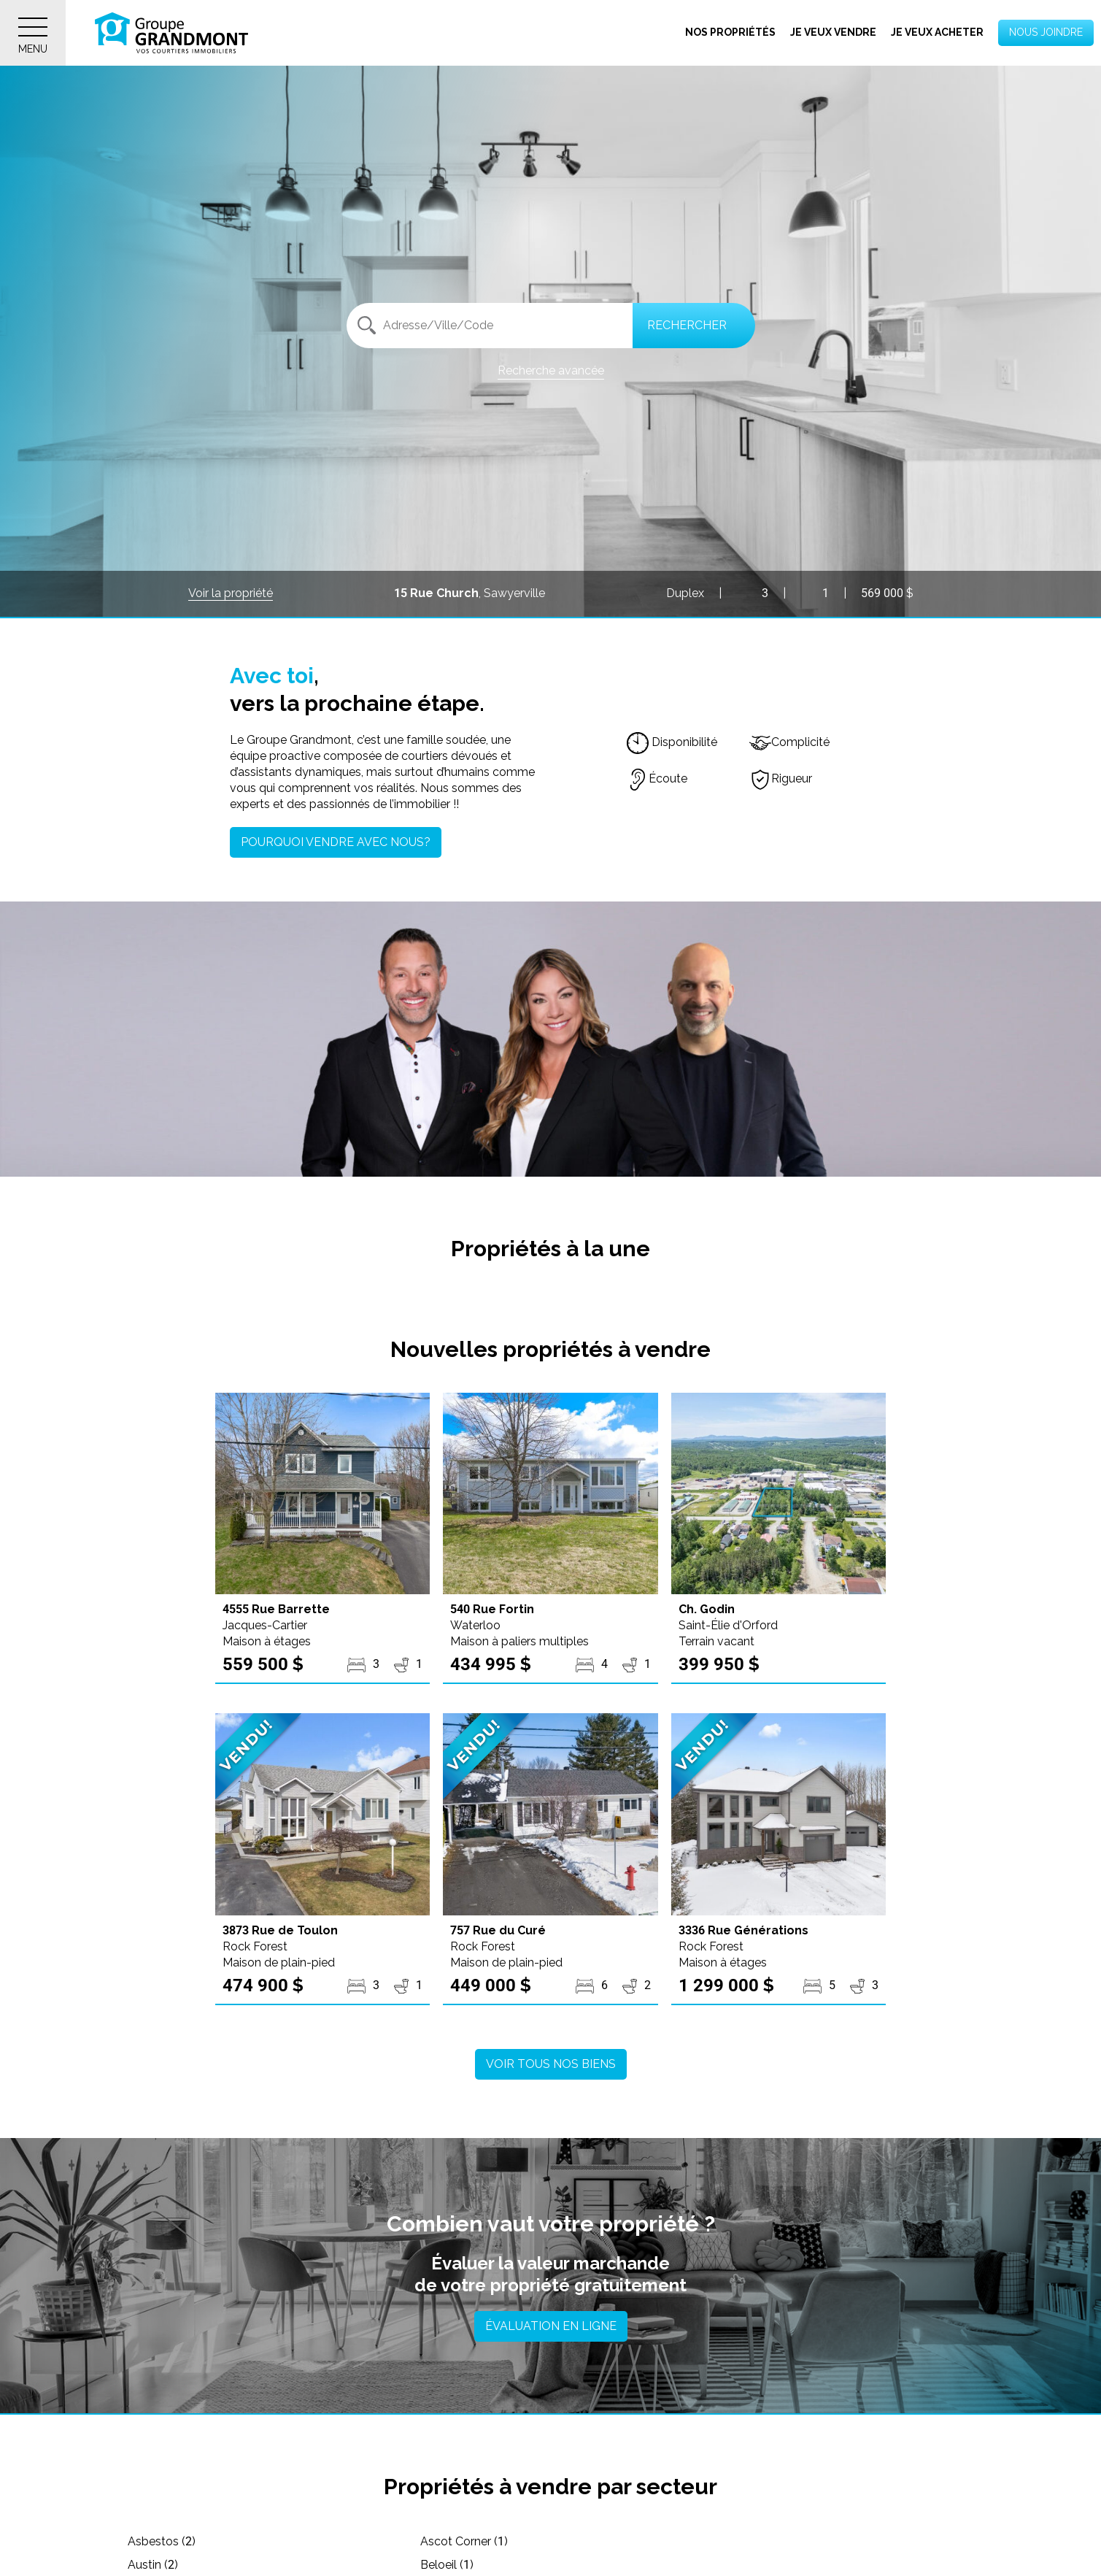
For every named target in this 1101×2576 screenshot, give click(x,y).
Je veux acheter (937, 32)
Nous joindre (1046, 32)
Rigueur (780, 778)
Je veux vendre (833, 32)
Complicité (789, 742)
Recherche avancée (551, 370)
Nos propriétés (730, 32)
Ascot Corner (453, 2541)
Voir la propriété (230, 593)
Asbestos (162, 2541)
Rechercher (687, 325)
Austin (717, 2541)
